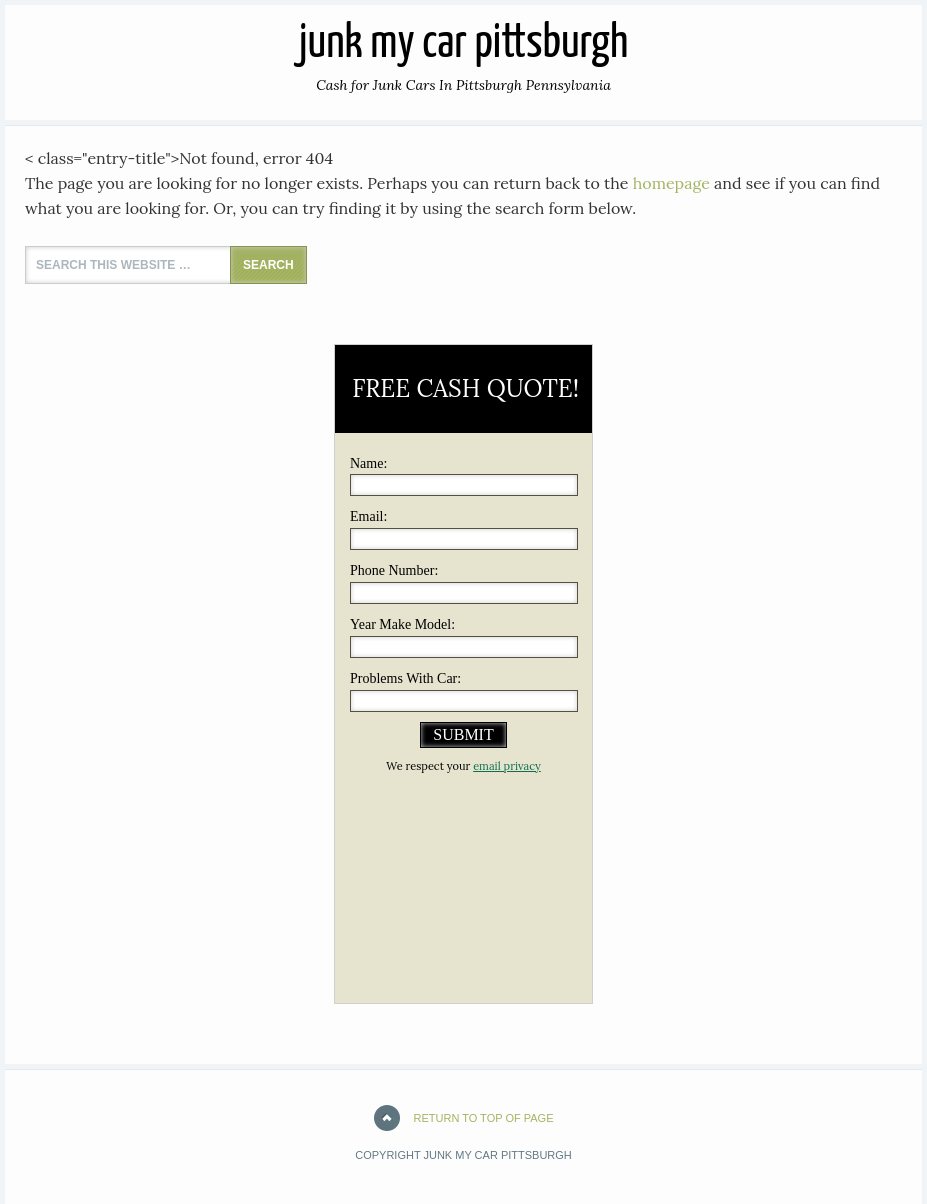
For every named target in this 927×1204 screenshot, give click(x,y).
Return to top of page (484, 1118)
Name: (368, 463)
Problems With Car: (405, 678)
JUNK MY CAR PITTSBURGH (463, 44)
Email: (368, 516)
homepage (671, 183)
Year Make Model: (402, 624)
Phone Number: (394, 570)
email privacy (507, 766)
